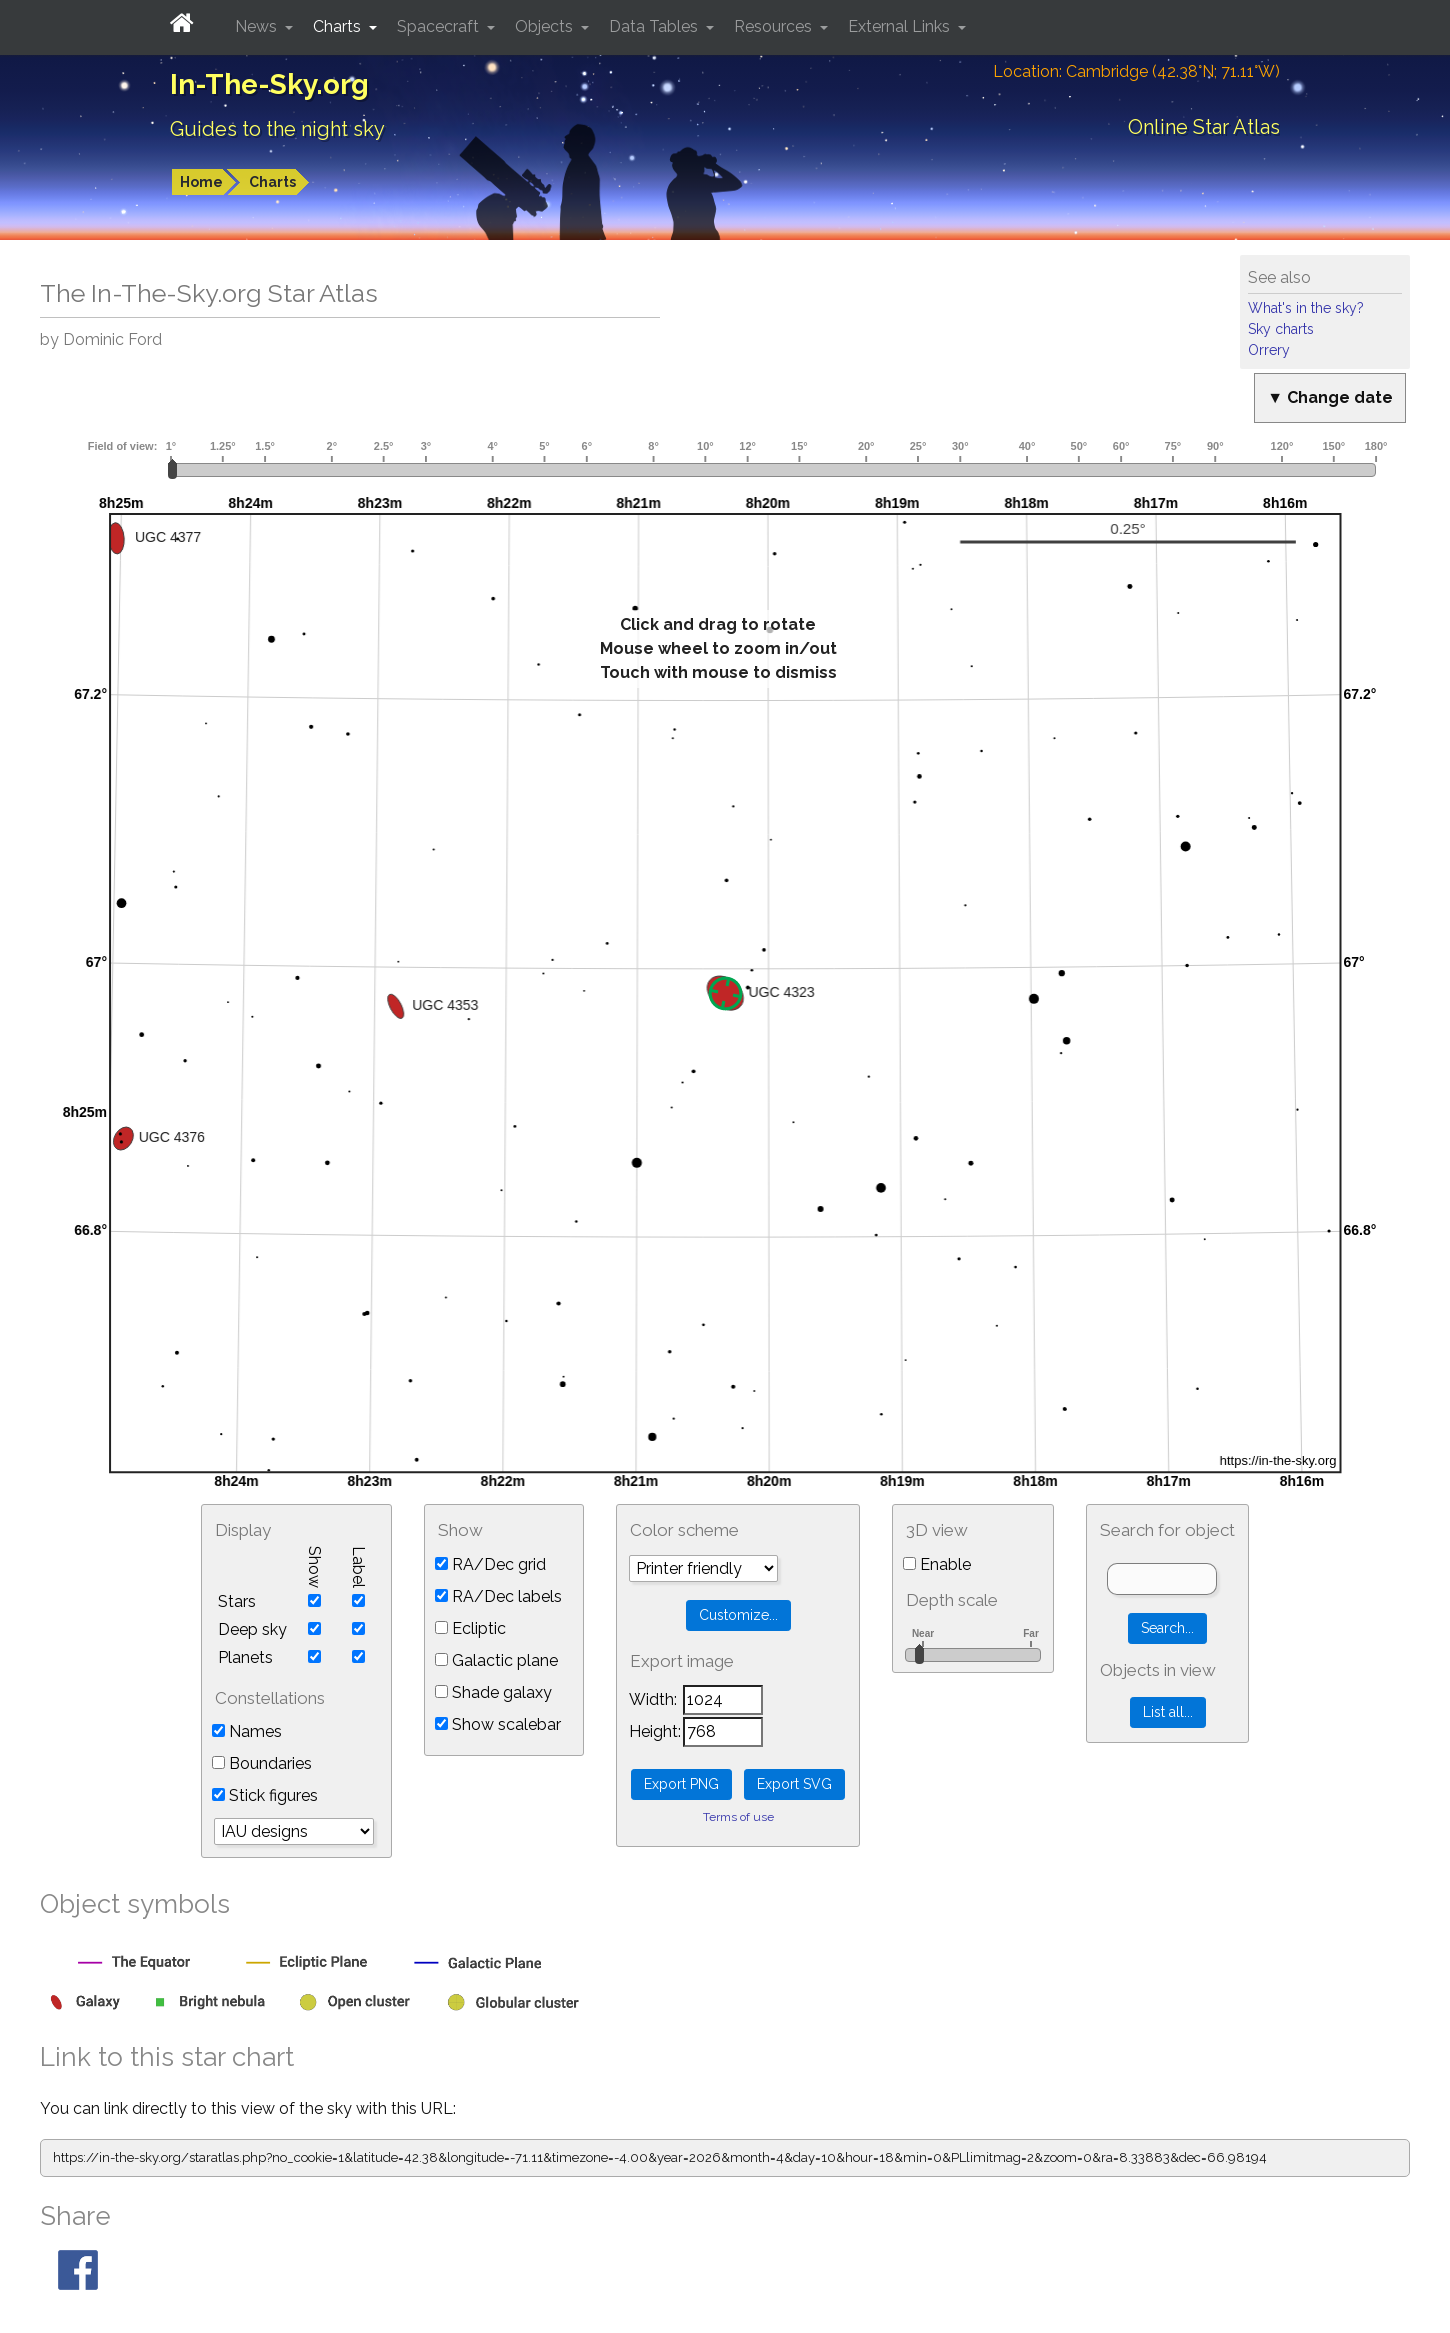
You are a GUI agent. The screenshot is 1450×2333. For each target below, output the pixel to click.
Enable (937, 1564)
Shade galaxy (493, 1692)
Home (201, 182)
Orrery (1269, 350)
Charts (272, 182)
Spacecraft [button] (440, 26)
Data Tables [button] (655, 26)
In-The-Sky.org (269, 84)
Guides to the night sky (277, 129)
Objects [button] (546, 26)
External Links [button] (901, 26)
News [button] (258, 26)
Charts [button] (339, 26)
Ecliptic (470, 1628)
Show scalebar (498, 1724)
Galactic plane (496, 1660)
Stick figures (265, 1795)
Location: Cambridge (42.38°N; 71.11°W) (1136, 71)
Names (247, 1731)
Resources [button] (775, 26)
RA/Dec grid (490, 1564)
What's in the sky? (1306, 308)
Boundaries (262, 1763)
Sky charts (1281, 329)
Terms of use (738, 1817)
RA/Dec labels (498, 1596)
